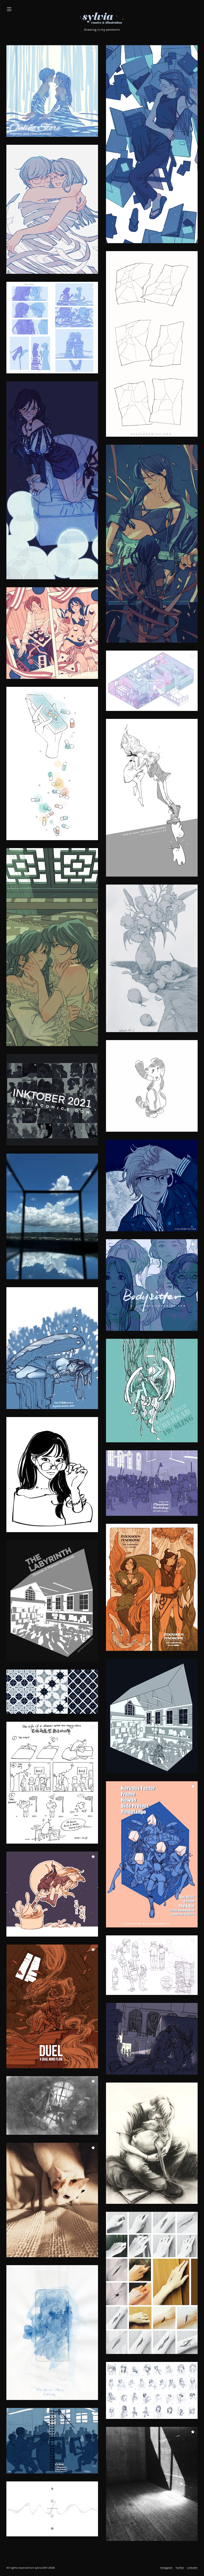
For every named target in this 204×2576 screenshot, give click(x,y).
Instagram (166, 2567)
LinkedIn (192, 2567)
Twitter (180, 2567)
